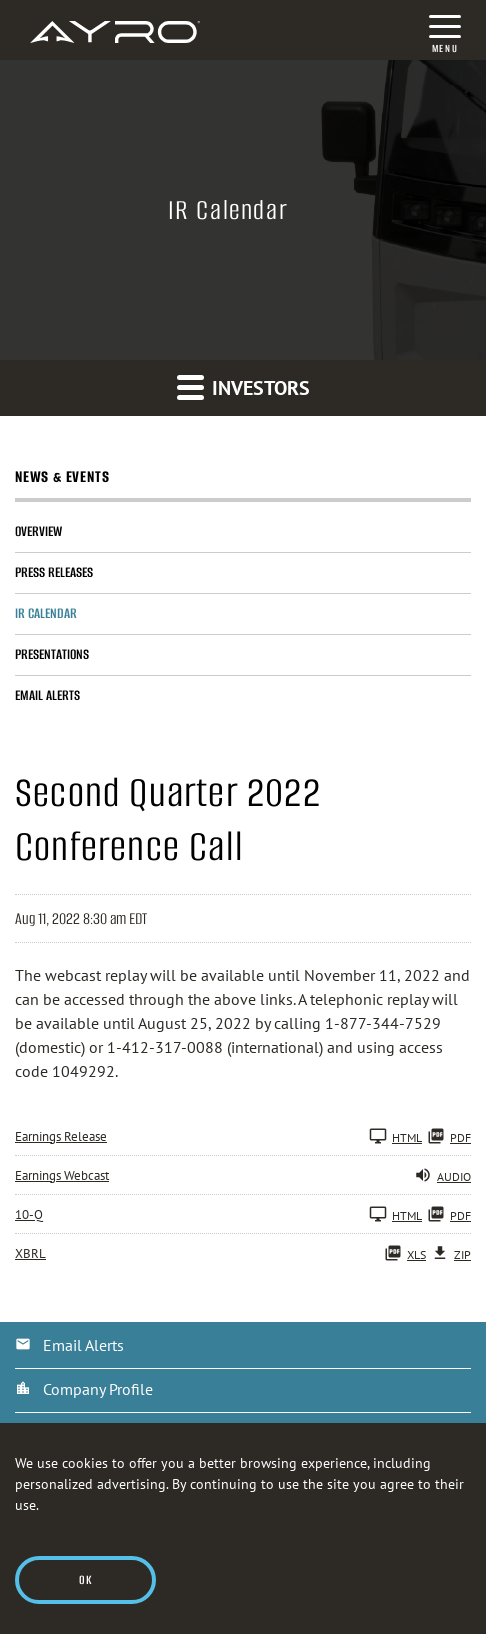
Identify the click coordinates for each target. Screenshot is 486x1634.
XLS (405, 1253)
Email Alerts (47, 695)
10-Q (29, 1214)
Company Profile (98, 1389)
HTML (395, 1136)
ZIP (451, 1253)
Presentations (52, 654)
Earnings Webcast (62, 1175)
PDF (449, 1136)
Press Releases (54, 572)
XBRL (30, 1253)
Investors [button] (243, 387)
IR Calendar (46, 613)
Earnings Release (61, 1136)
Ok (85, 1579)
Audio (442, 1175)
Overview (38, 531)
